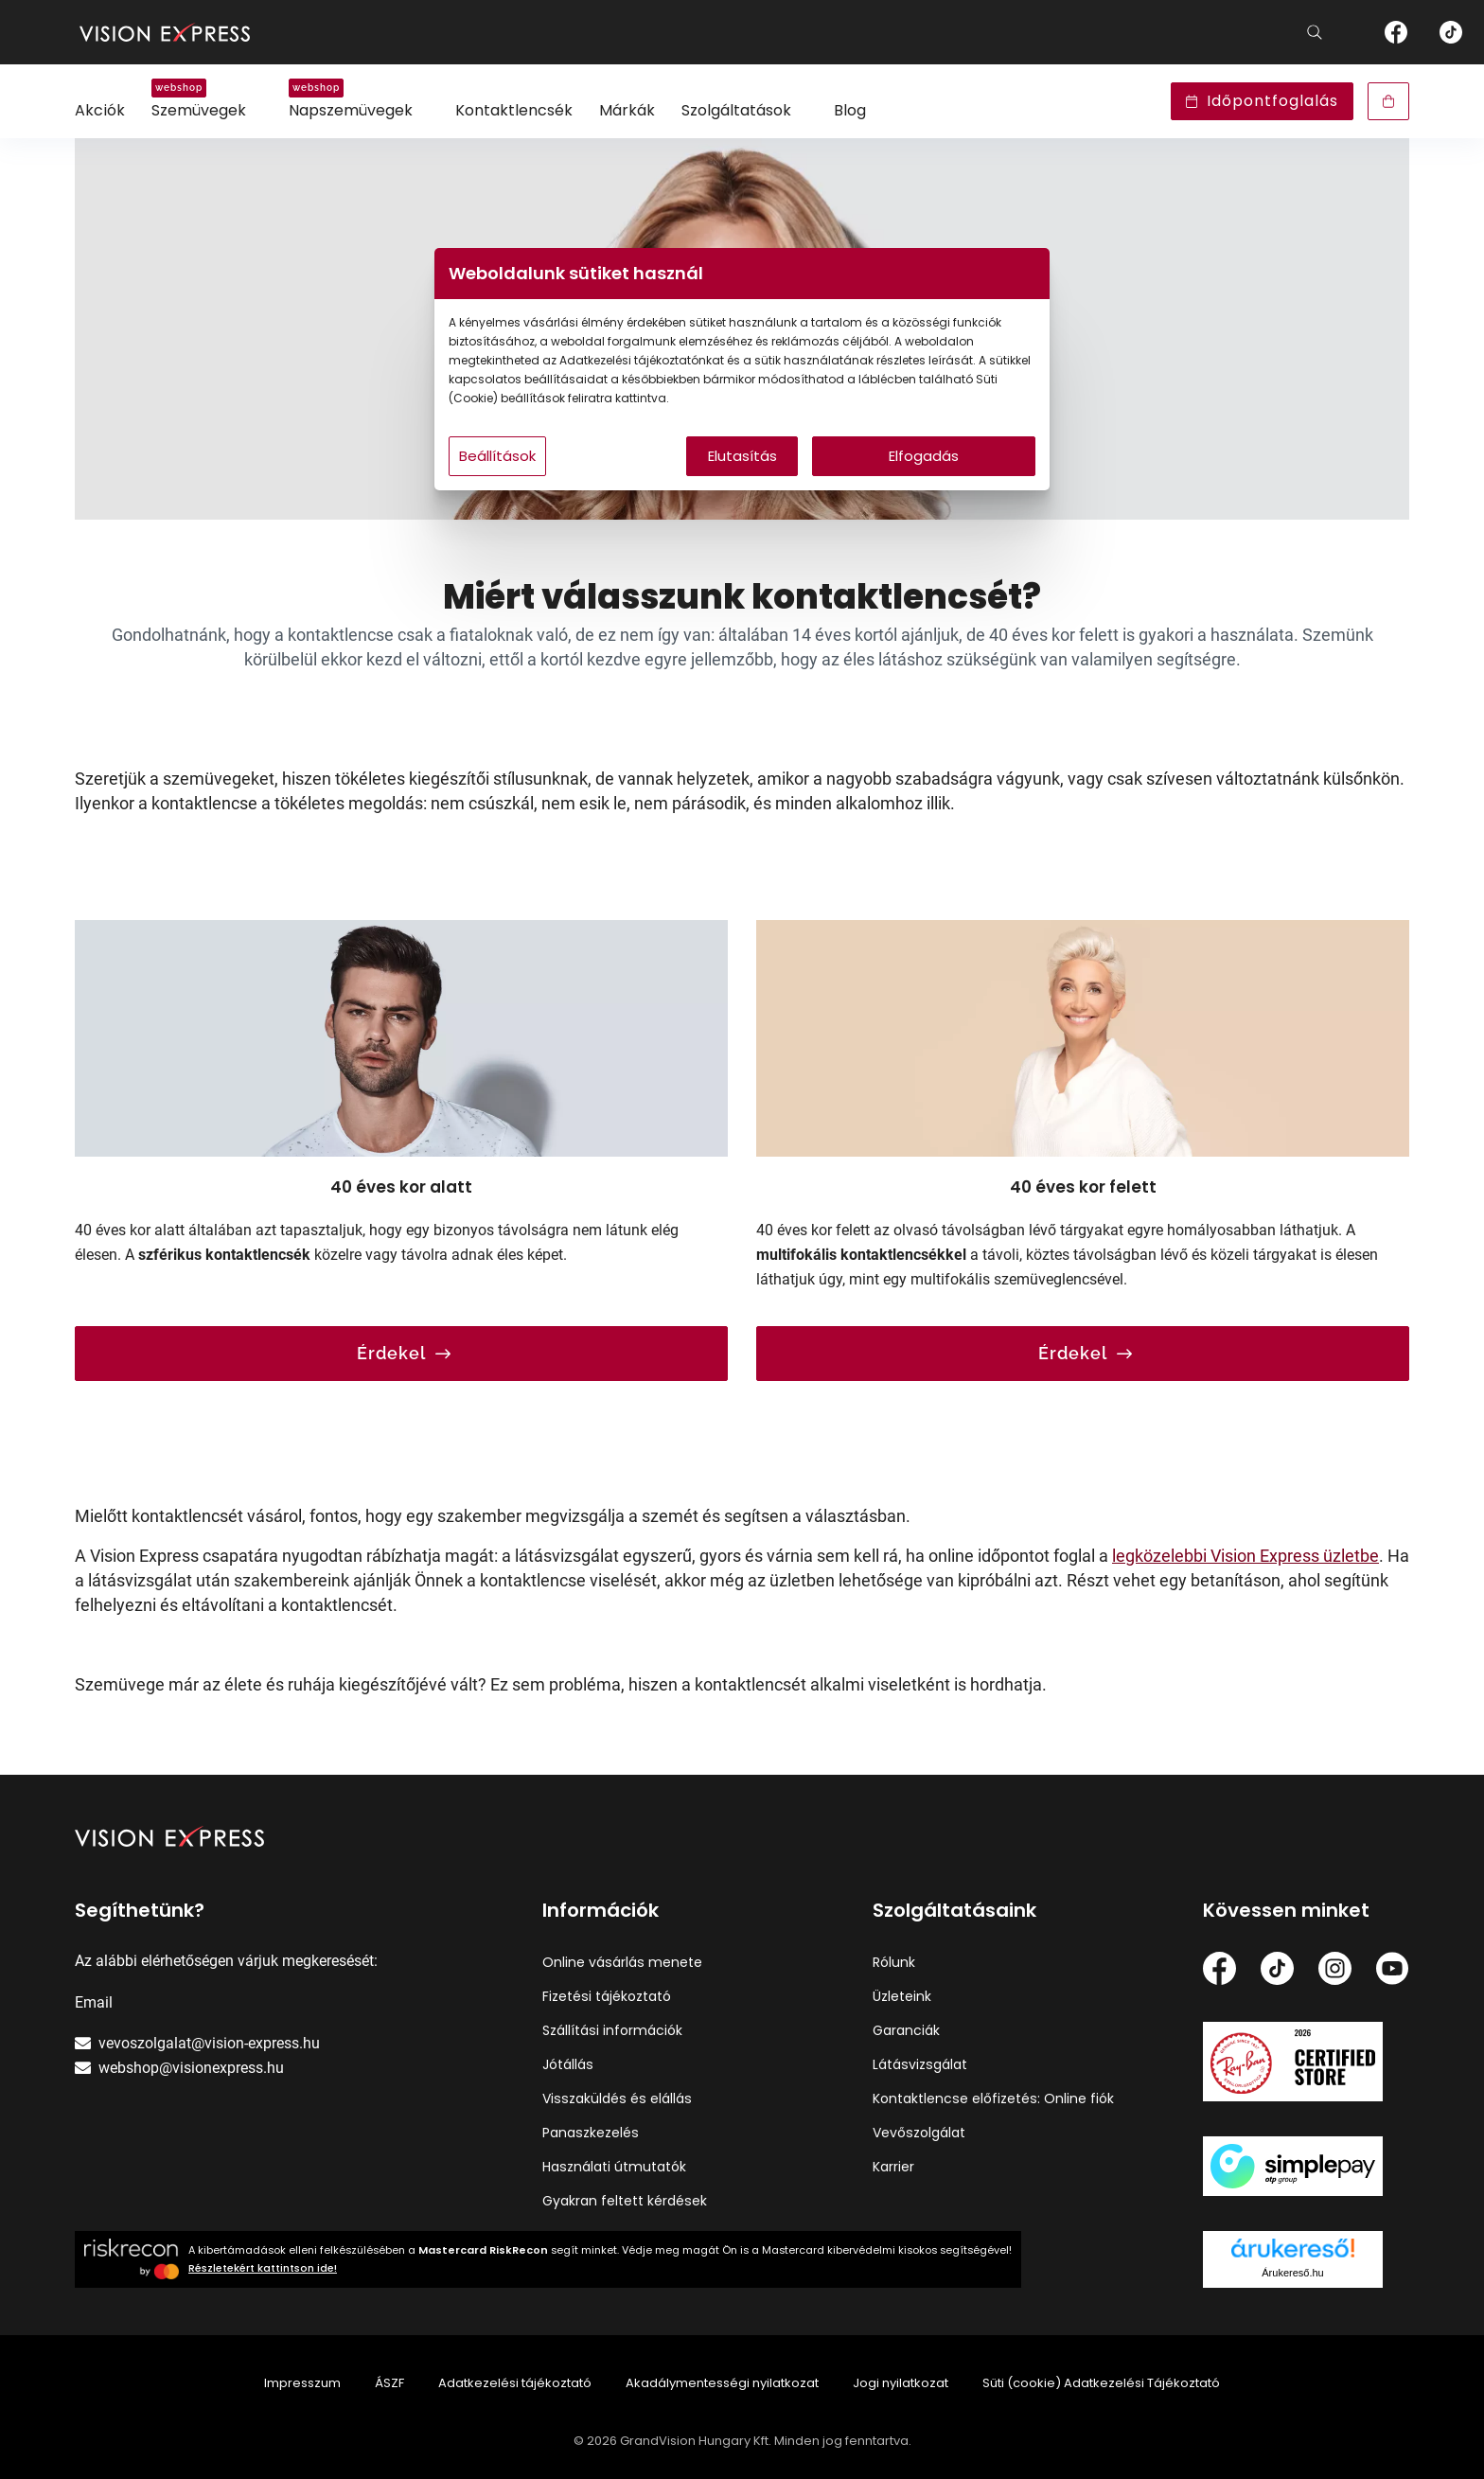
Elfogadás (924, 456)
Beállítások (497, 456)
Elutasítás (742, 456)
